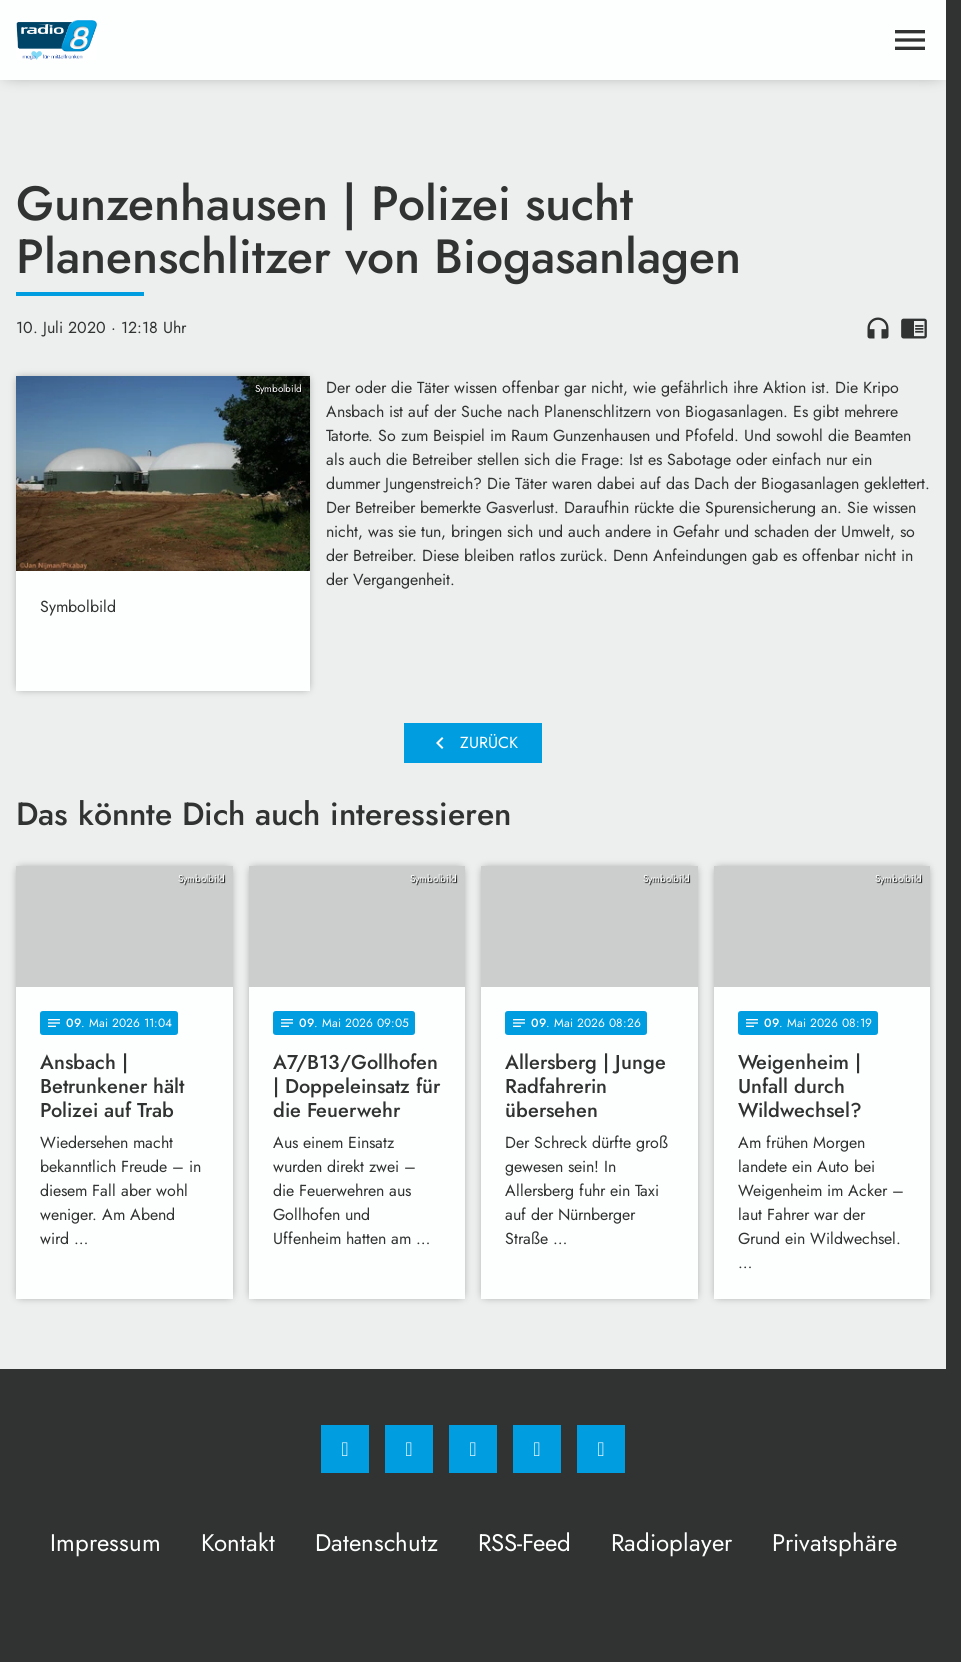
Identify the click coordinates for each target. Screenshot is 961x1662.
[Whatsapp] (473, 1449)
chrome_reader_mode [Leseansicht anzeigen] (914, 328)
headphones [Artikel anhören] (878, 328)
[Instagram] (409, 1449)
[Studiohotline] (537, 1449)
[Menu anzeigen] (910, 40)
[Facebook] (345, 1449)
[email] (601, 1449)
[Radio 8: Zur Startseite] (244, 40)
